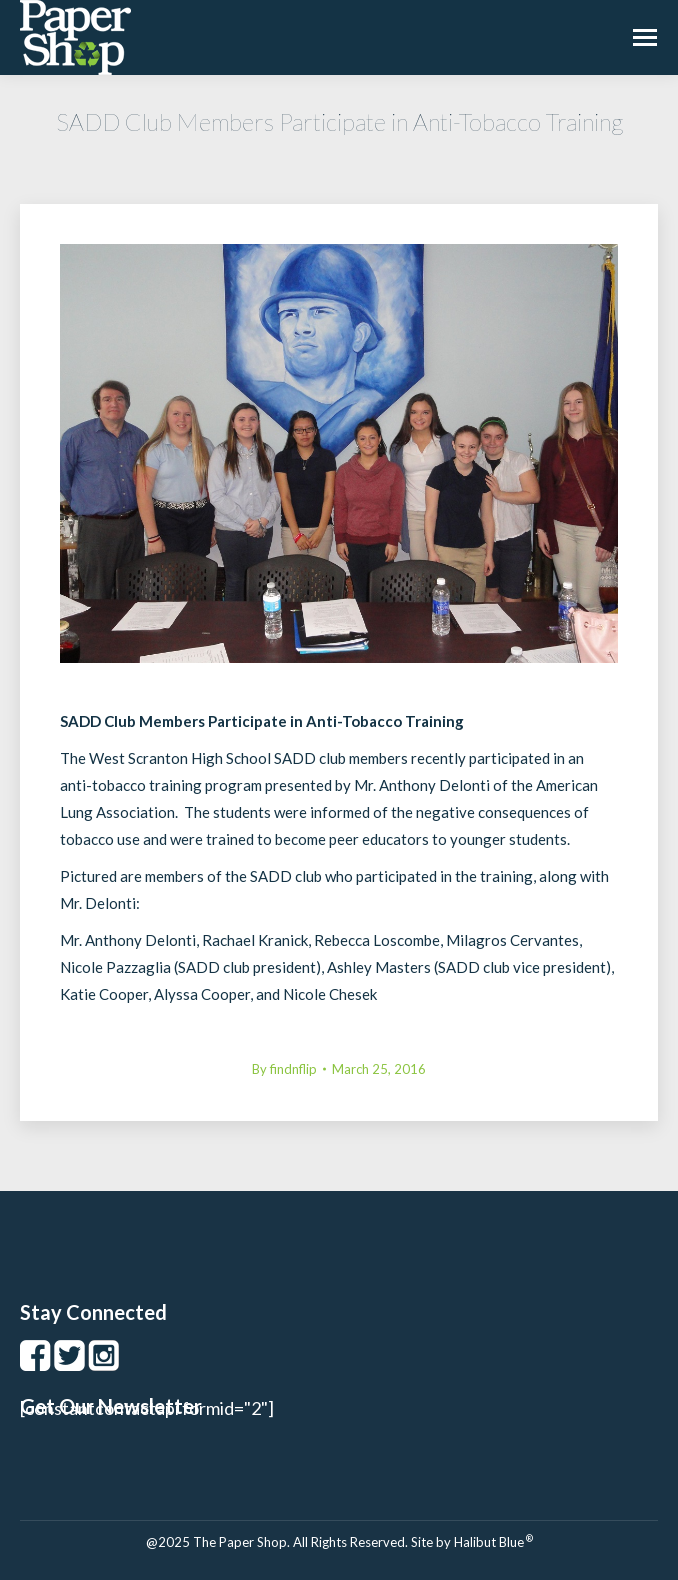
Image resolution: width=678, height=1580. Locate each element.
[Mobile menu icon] (645, 37)
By (284, 1069)
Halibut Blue (493, 1542)
